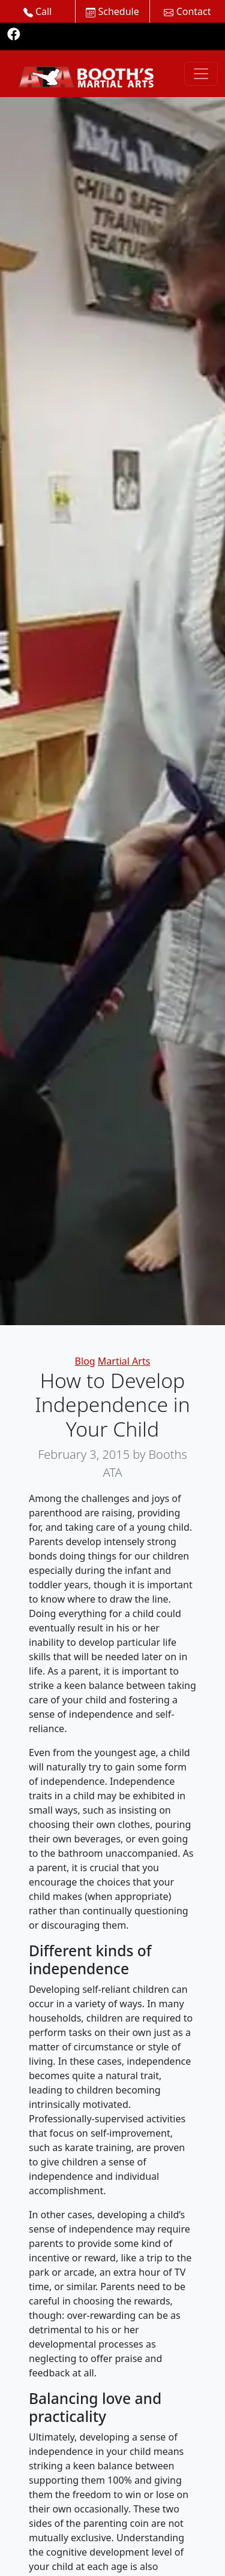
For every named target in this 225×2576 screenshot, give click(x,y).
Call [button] (37, 11)
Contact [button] (187, 11)
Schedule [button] (112, 11)
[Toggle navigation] (201, 74)
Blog (85, 1361)
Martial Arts (124, 1361)
